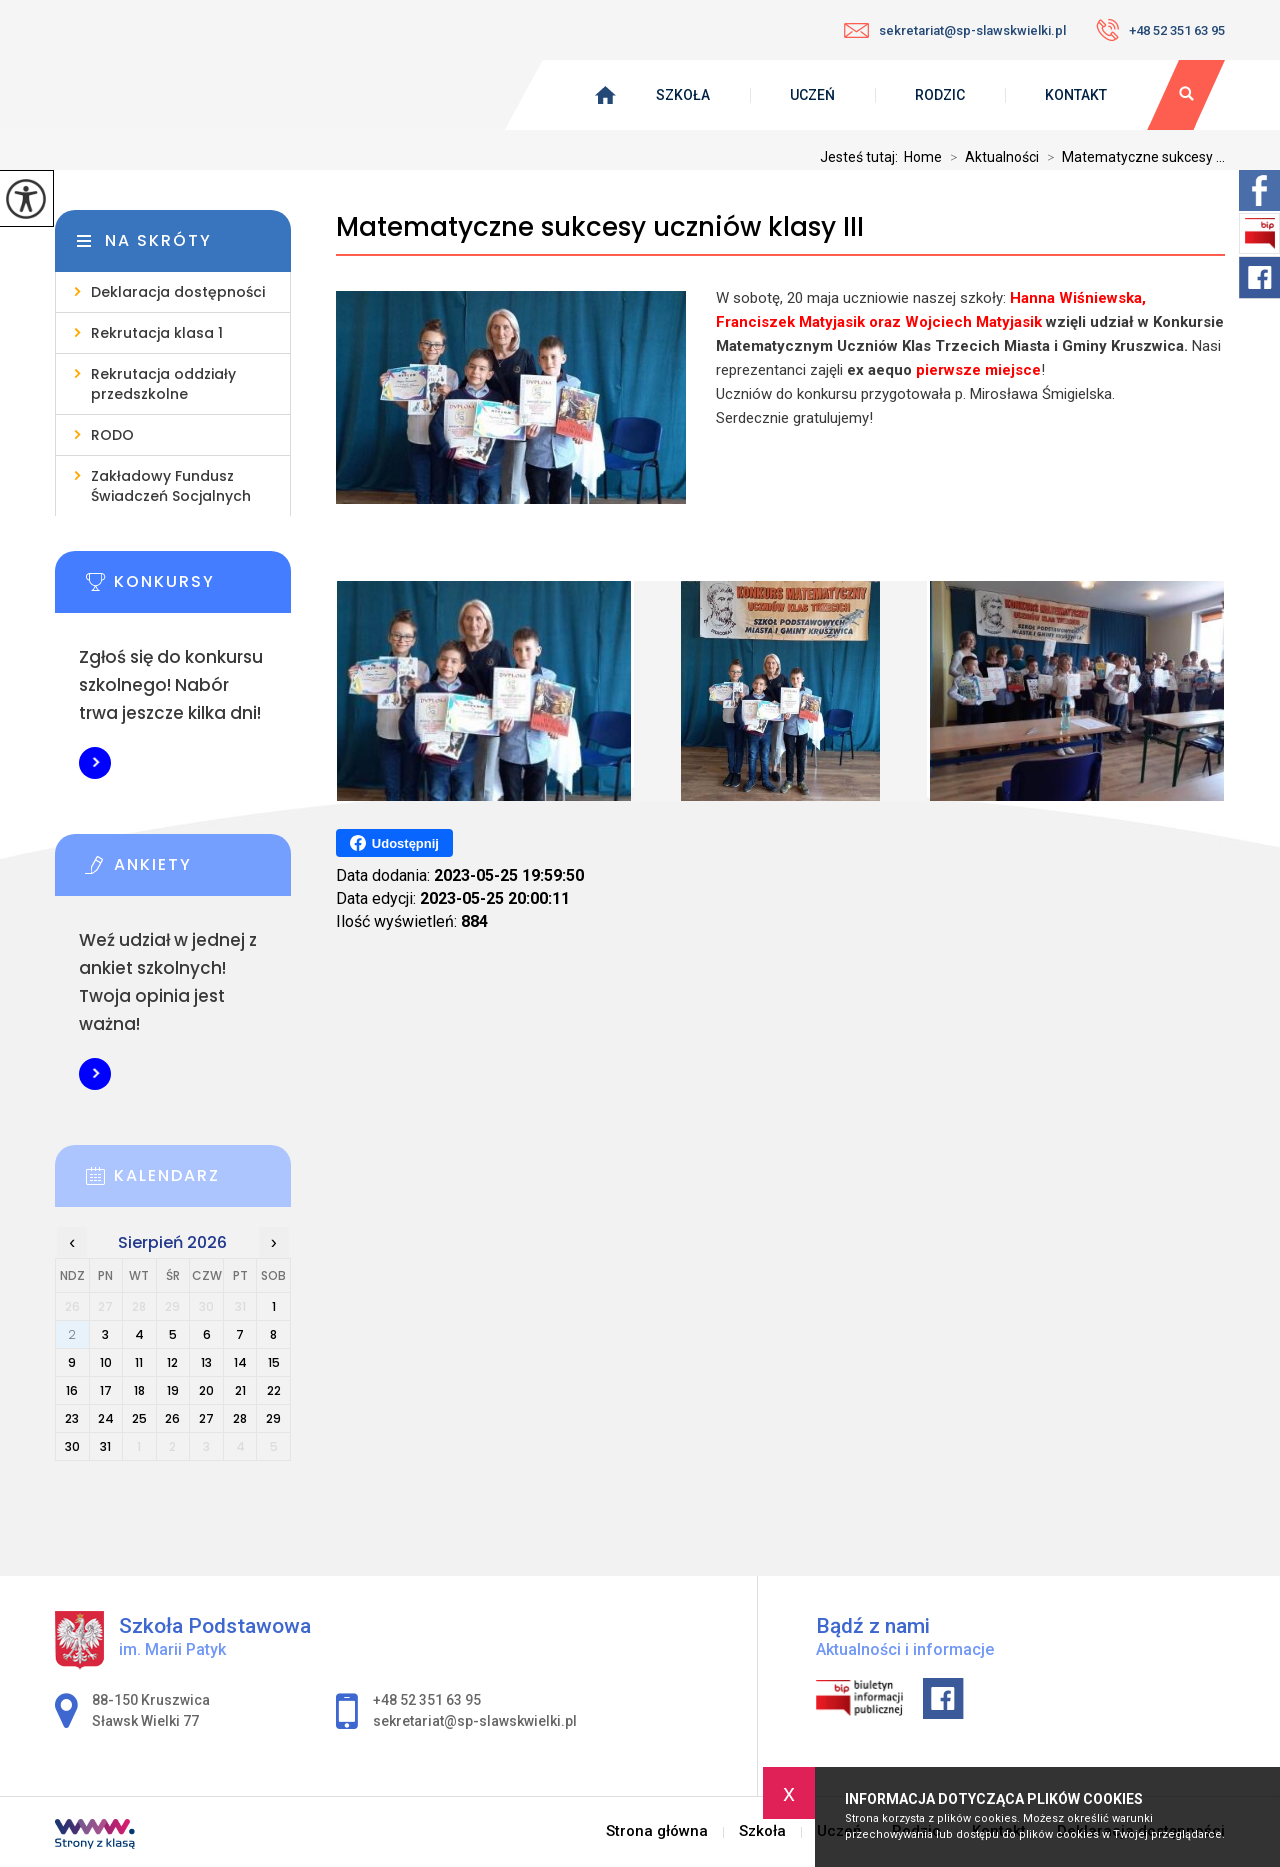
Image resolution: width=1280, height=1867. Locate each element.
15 (274, 1362)
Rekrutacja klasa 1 (157, 333)
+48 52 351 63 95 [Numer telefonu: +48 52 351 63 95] (427, 1700)
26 (172, 1418)
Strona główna (657, 1831)
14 (240, 1362)
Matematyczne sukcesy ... (1132, 157)
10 (106, 1362)
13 (206, 1362)
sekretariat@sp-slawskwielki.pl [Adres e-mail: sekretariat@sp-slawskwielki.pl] (475, 1721)
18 (139, 1390)
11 (139, 1362)
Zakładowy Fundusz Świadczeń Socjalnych (171, 486)
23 (72, 1418)
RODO (112, 435)
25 (139, 1418)
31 (105, 1446)
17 (106, 1390)
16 (72, 1390)
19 (173, 1390)
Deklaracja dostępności (178, 292)
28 (240, 1418)
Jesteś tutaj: (862, 157)
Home (923, 157)
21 (240, 1390)
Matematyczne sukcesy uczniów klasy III (600, 227)
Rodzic (940, 95)
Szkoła (683, 95)
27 (206, 1418)
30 (72, 1446)
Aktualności (990, 157)
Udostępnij (394, 843)
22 (274, 1390)
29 (273, 1418)
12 (172, 1362)
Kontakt (1076, 95)
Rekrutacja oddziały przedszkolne (163, 384)
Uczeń (812, 95)
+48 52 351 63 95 (1160, 30)
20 (206, 1390)
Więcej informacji (95, 763)
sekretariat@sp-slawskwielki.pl (955, 30)
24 (106, 1418)
